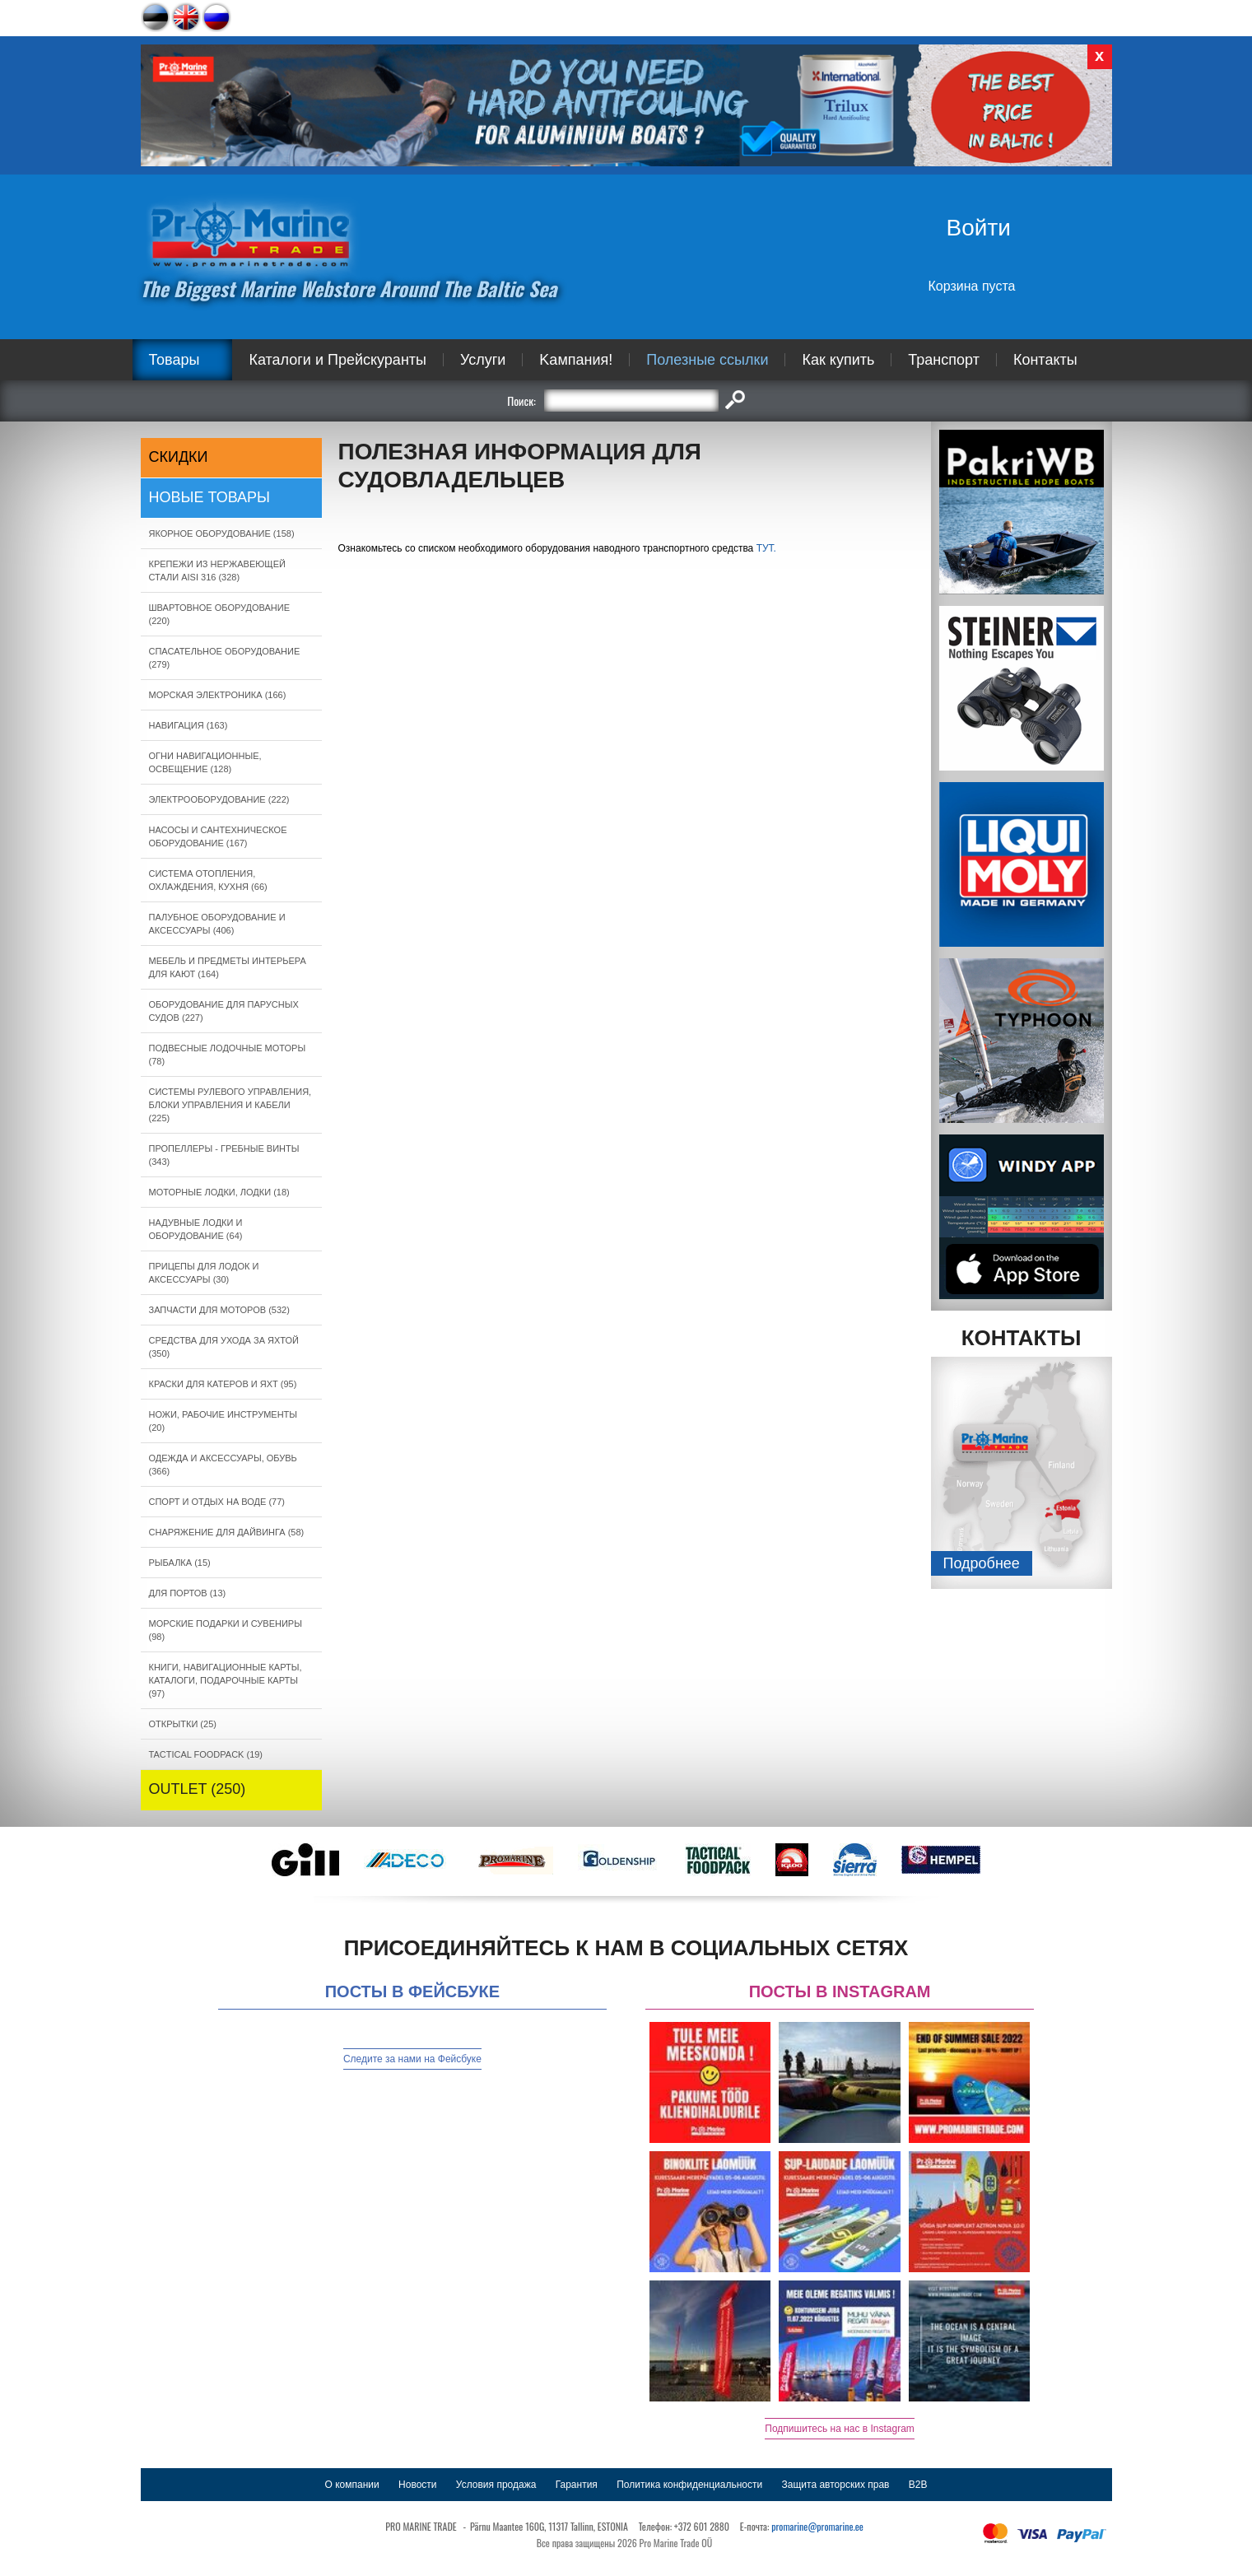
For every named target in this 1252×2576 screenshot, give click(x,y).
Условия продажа (496, 2484)
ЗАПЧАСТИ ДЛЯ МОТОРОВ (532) (219, 1310)
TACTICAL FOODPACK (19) (206, 1754)
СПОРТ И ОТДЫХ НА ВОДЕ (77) (217, 1502)
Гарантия (577, 2484)
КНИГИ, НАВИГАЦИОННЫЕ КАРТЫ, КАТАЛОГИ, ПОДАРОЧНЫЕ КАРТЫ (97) (225, 1680)
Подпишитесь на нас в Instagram (840, 2428)
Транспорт (944, 359)
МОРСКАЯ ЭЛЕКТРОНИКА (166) (217, 695)
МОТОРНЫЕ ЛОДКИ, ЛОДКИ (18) (219, 1192)
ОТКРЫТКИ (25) (182, 1724)
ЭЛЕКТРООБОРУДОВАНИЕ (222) (219, 799)
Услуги (482, 359)
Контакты (1045, 359)
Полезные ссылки (707, 359)
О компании (352, 2484)
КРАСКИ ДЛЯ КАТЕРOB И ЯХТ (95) (223, 1384)
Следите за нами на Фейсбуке (412, 2059)
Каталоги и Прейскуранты (337, 359)
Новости (417, 2484)
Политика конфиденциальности (689, 2484)
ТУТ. (766, 548)
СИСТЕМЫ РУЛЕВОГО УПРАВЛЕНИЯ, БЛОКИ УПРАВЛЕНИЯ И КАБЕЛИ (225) (230, 1105)
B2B (918, 2484)
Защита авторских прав (836, 2484)
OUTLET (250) (197, 1789)
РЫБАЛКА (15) (180, 1562)
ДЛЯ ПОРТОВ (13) (187, 1593)
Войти (979, 227)
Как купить (838, 359)
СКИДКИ (178, 457)
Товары (174, 360)
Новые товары (210, 497)
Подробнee (981, 1563)
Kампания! (575, 359)
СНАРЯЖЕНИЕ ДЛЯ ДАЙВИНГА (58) (227, 1532)
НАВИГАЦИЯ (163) (188, 725)
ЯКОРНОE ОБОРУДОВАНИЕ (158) (222, 533)
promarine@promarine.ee (817, 2526)
